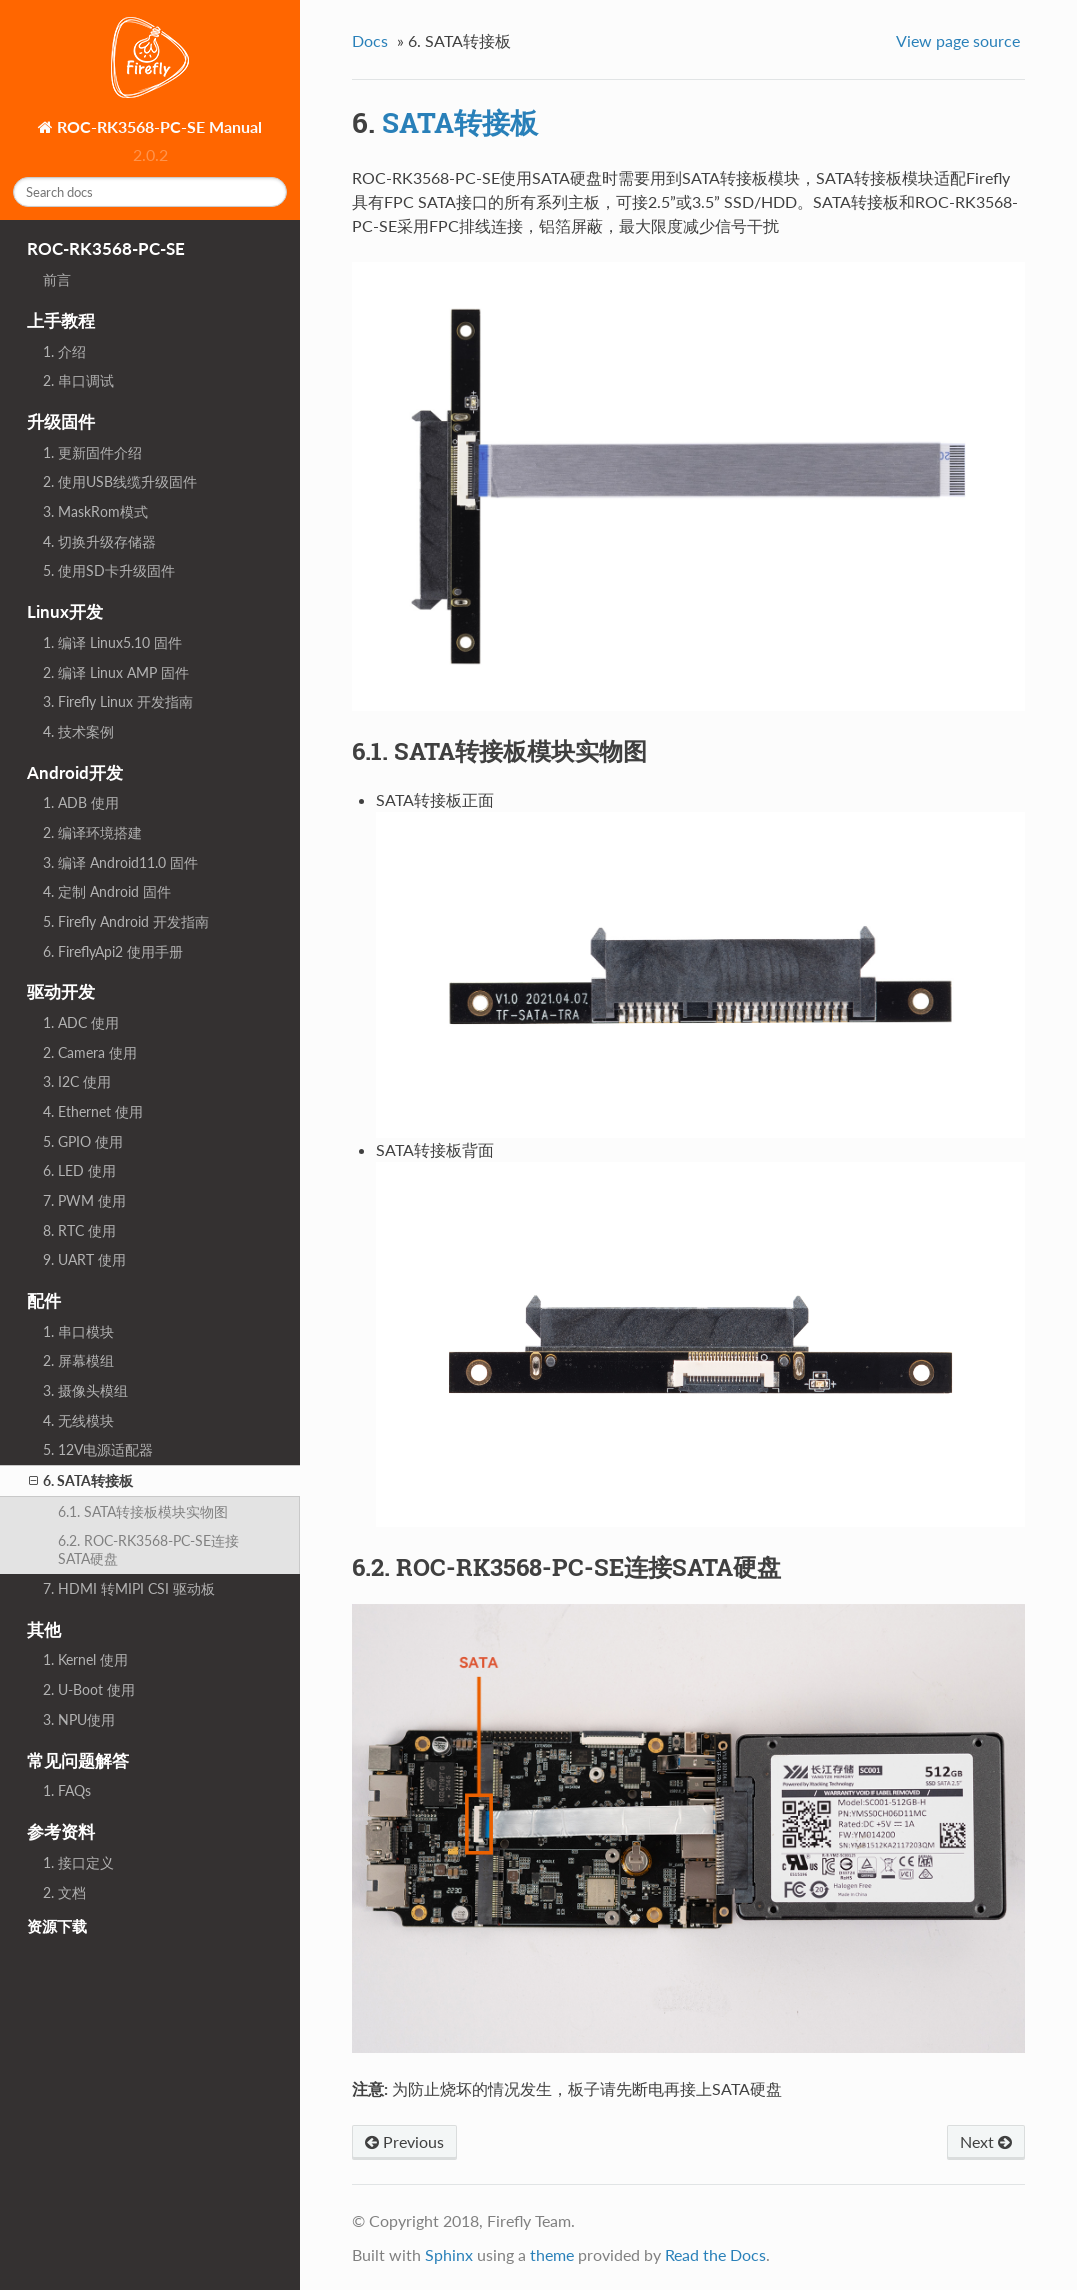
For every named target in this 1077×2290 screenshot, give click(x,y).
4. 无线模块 (78, 1420)
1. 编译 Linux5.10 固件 (112, 642)
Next (986, 2141)
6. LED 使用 (79, 1170)
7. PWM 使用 (84, 1200)
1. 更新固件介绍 (92, 452)
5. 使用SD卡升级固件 (109, 570)
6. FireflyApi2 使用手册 (113, 951)
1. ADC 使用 (81, 1022)
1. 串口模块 (78, 1331)
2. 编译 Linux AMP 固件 (116, 672)
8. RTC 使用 (79, 1230)
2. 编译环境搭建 (92, 832)
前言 (57, 279)
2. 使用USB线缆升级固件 (120, 481)
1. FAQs (67, 1790)
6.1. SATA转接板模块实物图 (143, 1511)
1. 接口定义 (78, 1862)
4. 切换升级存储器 (99, 541)
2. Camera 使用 (90, 1052)
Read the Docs (715, 2254)
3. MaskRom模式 (95, 511)
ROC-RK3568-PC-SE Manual (157, 126)
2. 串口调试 (78, 380)
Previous (404, 2141)
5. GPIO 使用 (83, 1141)
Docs (370, 40)
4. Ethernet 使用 (93, 1111)
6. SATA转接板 (81, 1481)
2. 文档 (64, 1892)
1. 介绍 (64, 351)
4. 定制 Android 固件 (107, 891)
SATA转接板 (460, 122)
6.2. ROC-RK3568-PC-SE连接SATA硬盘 (148, 1549)
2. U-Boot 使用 (89, 1689)
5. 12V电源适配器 (98, 1449)
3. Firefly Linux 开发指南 (118, 701)
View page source (958, 40)
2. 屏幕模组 (78, 1360)
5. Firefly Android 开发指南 (126, 921)
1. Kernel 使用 (85, 1659)
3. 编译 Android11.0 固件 (120, 862)
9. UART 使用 (84, 1259)
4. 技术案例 (78, 731)
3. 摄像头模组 (85, 1390)
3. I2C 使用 (77, 1081)
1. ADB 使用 (81, 802)
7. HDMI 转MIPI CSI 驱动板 (129, 1588)
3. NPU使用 (79, 1719)
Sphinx (449, 2254)
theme (552, 2254)
